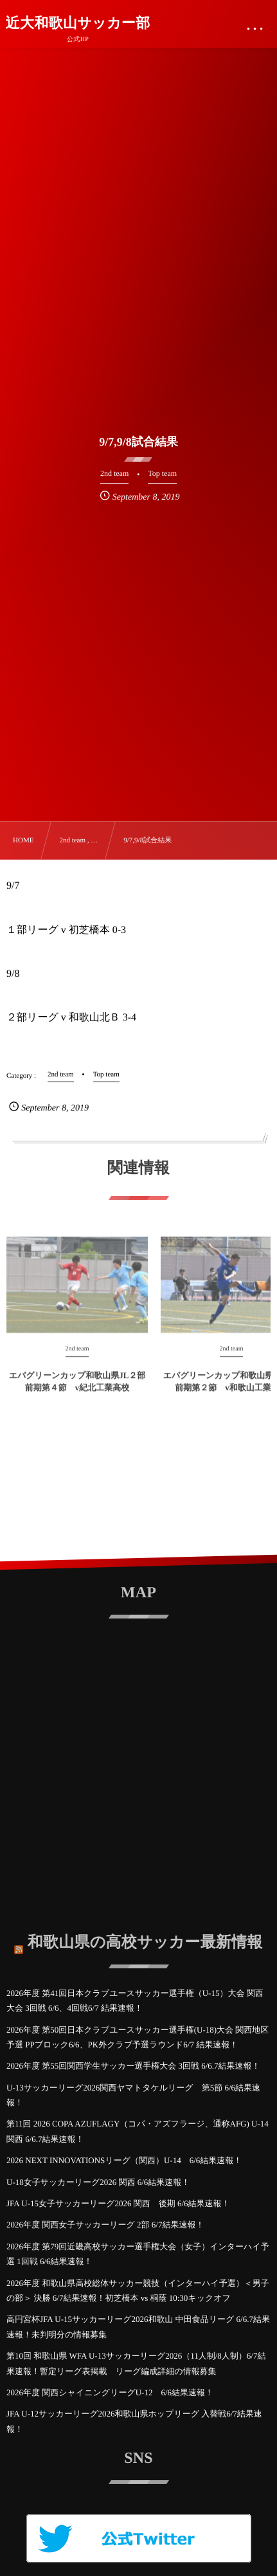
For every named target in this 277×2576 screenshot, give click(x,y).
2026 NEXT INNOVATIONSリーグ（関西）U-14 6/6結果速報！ (124, 2160)
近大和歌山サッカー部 (78, 23)
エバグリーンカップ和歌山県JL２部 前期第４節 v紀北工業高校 (77, 1384)
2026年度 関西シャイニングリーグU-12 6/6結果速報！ (109, 2392)
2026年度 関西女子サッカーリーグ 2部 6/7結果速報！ (105, 2224)
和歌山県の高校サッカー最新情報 (145, 1938)
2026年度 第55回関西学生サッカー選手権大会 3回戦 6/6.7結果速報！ (133, 2066)
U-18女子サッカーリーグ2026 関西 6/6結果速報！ (98, 2182)
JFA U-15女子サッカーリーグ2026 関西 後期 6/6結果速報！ (118, 2203)
